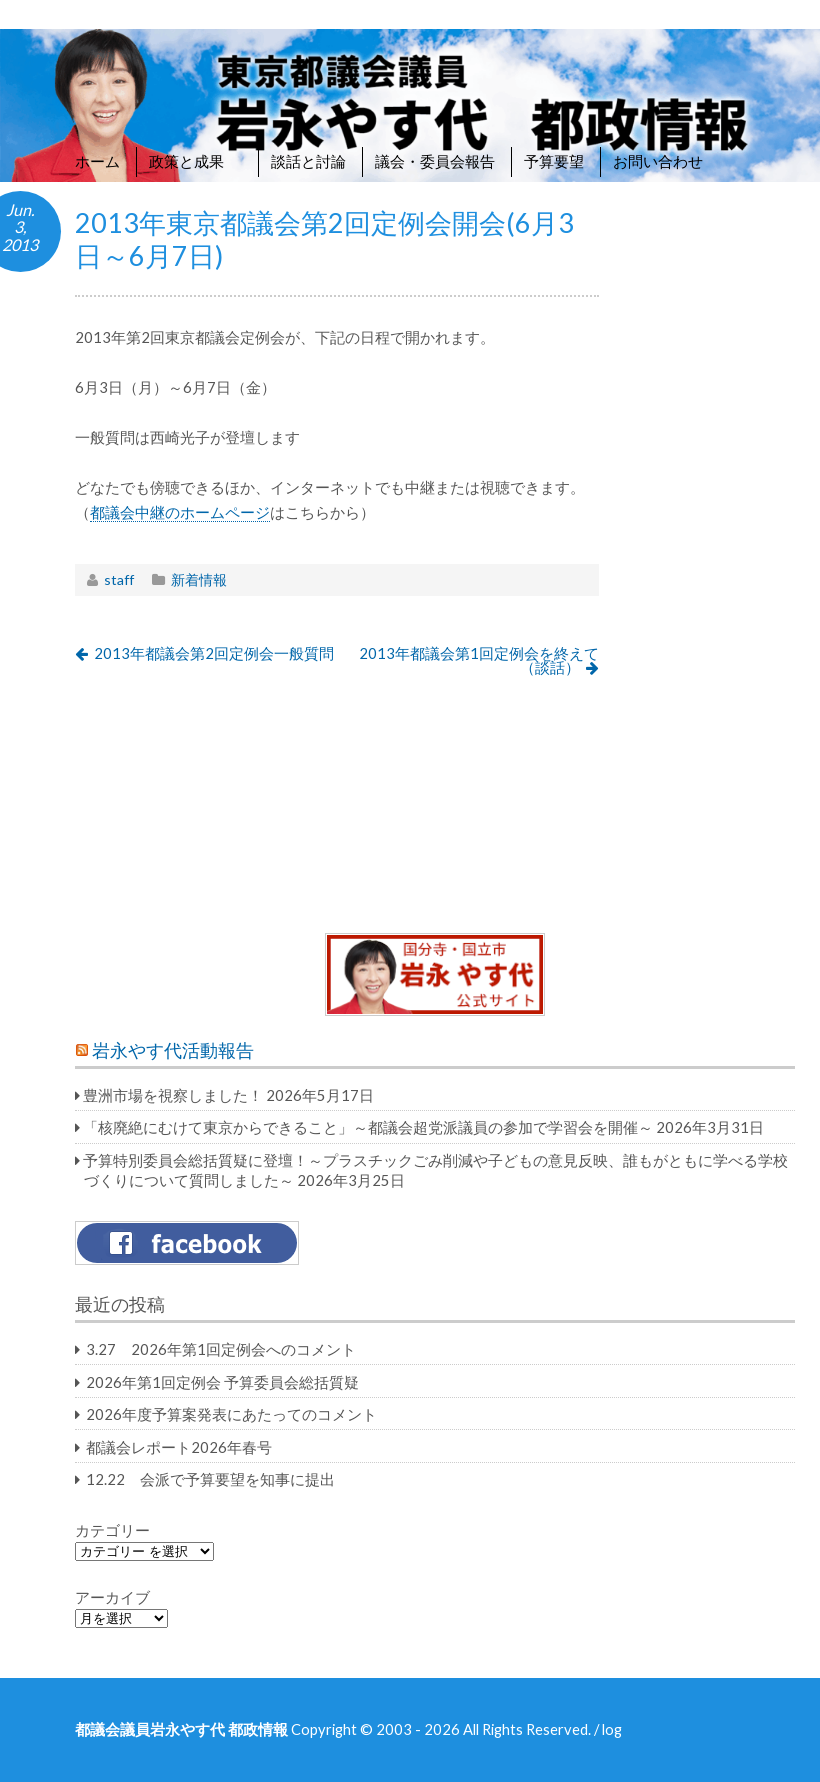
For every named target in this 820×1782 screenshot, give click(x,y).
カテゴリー (112, 1530)
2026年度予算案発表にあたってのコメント (231, 1414)
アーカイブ (112, 1597)
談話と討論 (308, 161)
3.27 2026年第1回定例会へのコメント (221, 1349)
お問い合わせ (658, 161)
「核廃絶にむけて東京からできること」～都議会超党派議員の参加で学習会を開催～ (368, 1127)
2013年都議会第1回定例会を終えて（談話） (479, 660)
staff (119, 579)
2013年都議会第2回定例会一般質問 (214, 653)
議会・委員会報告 (435, 161)
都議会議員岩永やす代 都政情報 (181, 1729)
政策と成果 (195, 161)
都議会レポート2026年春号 (179, 1447)
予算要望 (554, 161)
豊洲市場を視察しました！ (173, 1095)
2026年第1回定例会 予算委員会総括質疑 (222, 1382)
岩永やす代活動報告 (173, 1050)
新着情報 (199, 579)
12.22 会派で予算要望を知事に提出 (210, 1479)
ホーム (97, 161)
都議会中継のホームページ (180, 512)
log (612, 1729)
